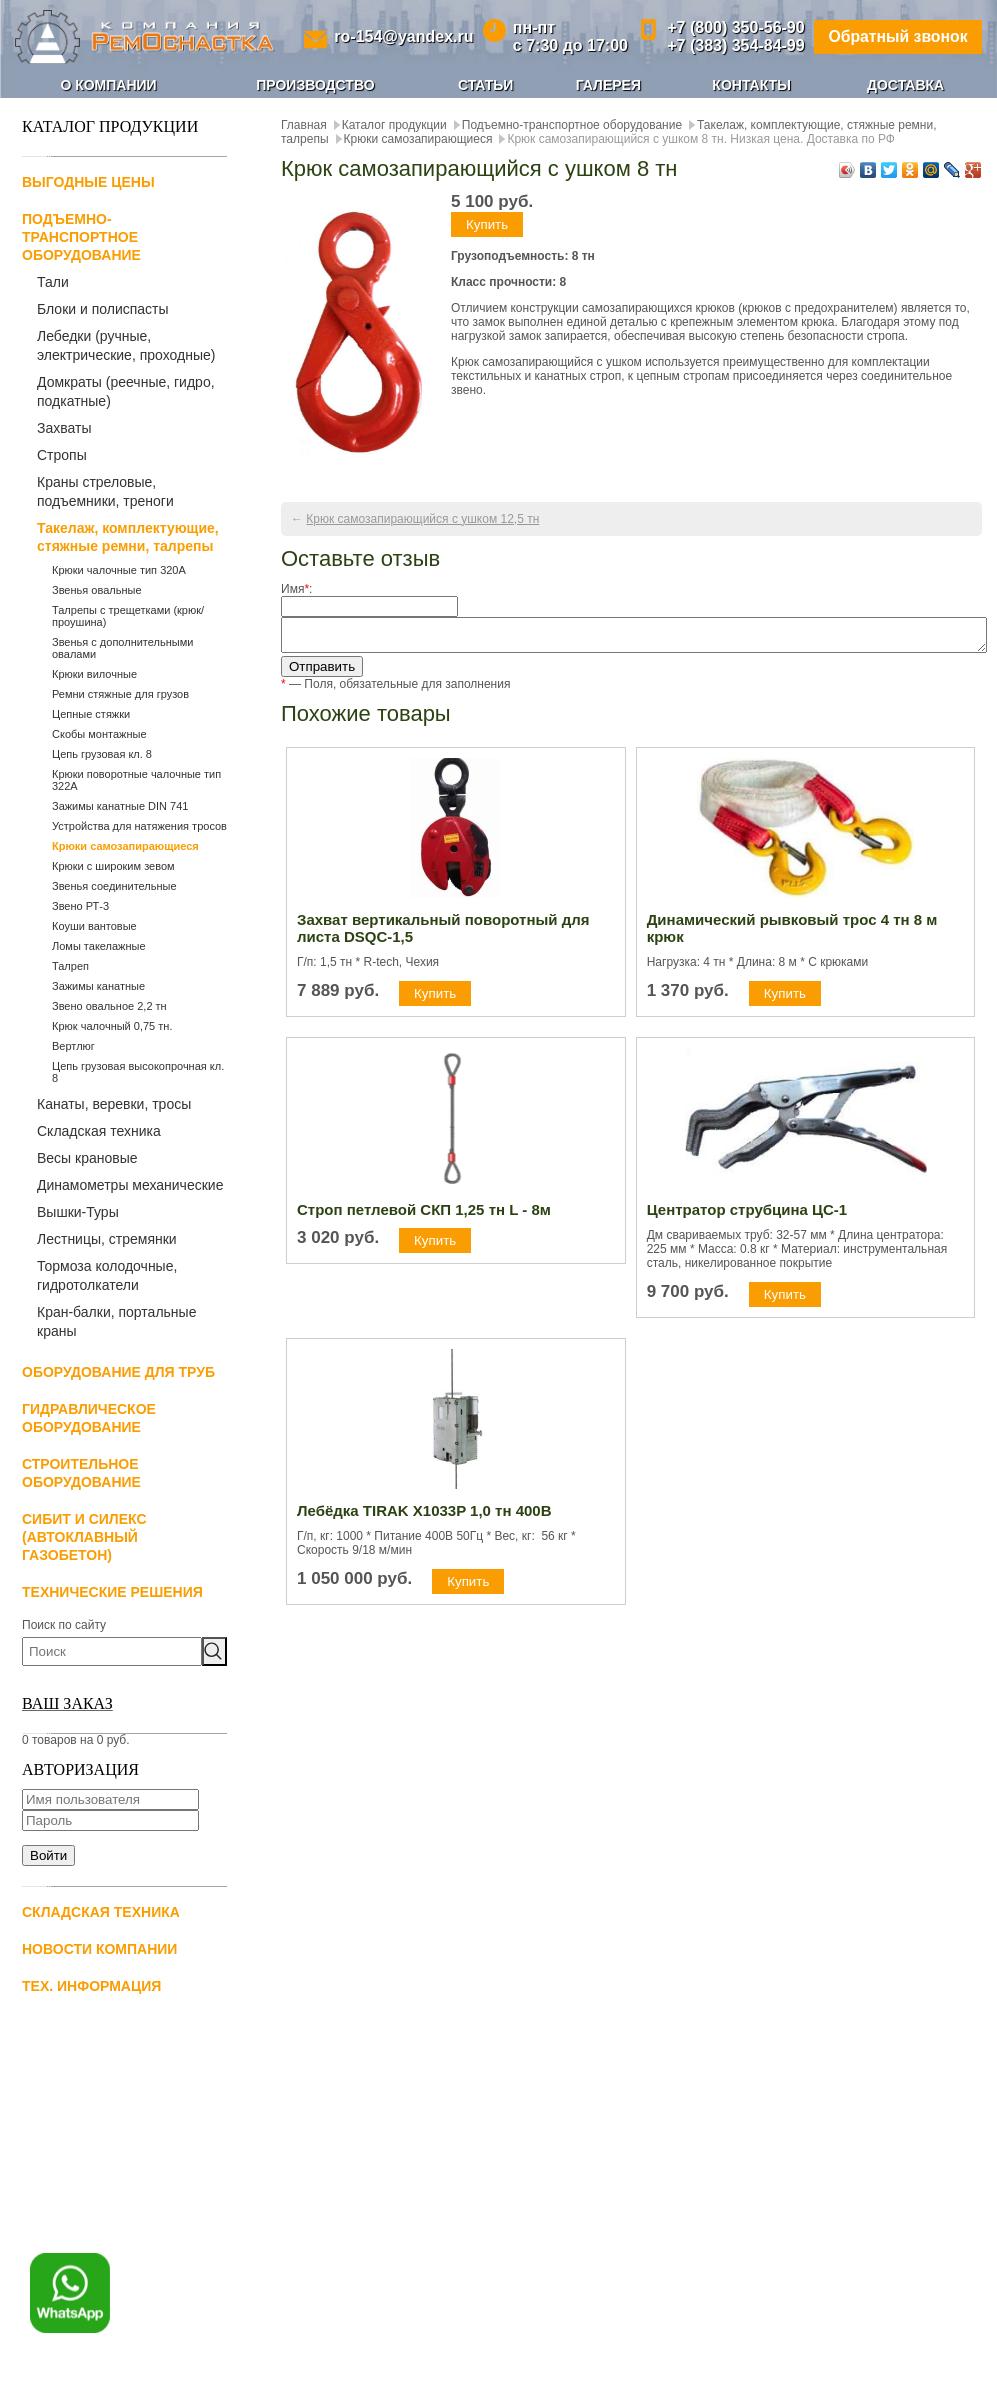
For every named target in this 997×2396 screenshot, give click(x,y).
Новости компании (99, 1949)
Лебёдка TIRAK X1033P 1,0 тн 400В (424, 1516)
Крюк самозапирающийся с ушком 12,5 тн (422, 519)
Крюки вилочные (94, 674)
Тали (53, 282)
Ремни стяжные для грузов (120, 694)
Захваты (64, 428)
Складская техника (99, 1131)
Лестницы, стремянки (107, 1239)
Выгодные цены (88, 182)
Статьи (486, 85)
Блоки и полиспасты (103, 309)
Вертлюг (73, 1046)
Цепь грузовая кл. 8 (102, 754)
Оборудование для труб (118, 1372)
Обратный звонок (896, 36)
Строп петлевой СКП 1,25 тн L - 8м (424, 1215)
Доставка (905, 85)
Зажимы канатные (98, 986)
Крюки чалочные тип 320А (119, 570)
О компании (108, 85)
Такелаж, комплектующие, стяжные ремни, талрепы (128, 537)
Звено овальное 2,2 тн (109, 1006)
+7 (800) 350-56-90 (733, 27)
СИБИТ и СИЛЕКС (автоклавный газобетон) (84, 1537)
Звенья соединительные (114, 886)
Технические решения (112, 1592)
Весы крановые (87, 1158)
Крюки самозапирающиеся (125, 846)
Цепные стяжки (91, 714)
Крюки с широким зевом (113, 866)
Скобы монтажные (99, 734)
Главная (304, 125)
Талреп (70, 966)
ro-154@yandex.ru (402, 36)
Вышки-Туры (78, 1212)
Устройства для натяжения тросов (139, 826)
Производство (315, 85)
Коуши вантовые (94, 926)
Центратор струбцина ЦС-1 (747, 1215)
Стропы (62, 455)
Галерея (608, 85)
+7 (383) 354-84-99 (733, 45)
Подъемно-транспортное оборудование (81, 237)
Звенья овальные (97, 590)
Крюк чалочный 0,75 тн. (112, 1026)
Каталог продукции (394, 125)
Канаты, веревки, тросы (114, 1104)
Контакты (751, 85)
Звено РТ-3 (80, 906)
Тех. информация (91, 1986)
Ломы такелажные (99, 946)
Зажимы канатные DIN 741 (120, 806)
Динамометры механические (130, 1185)
